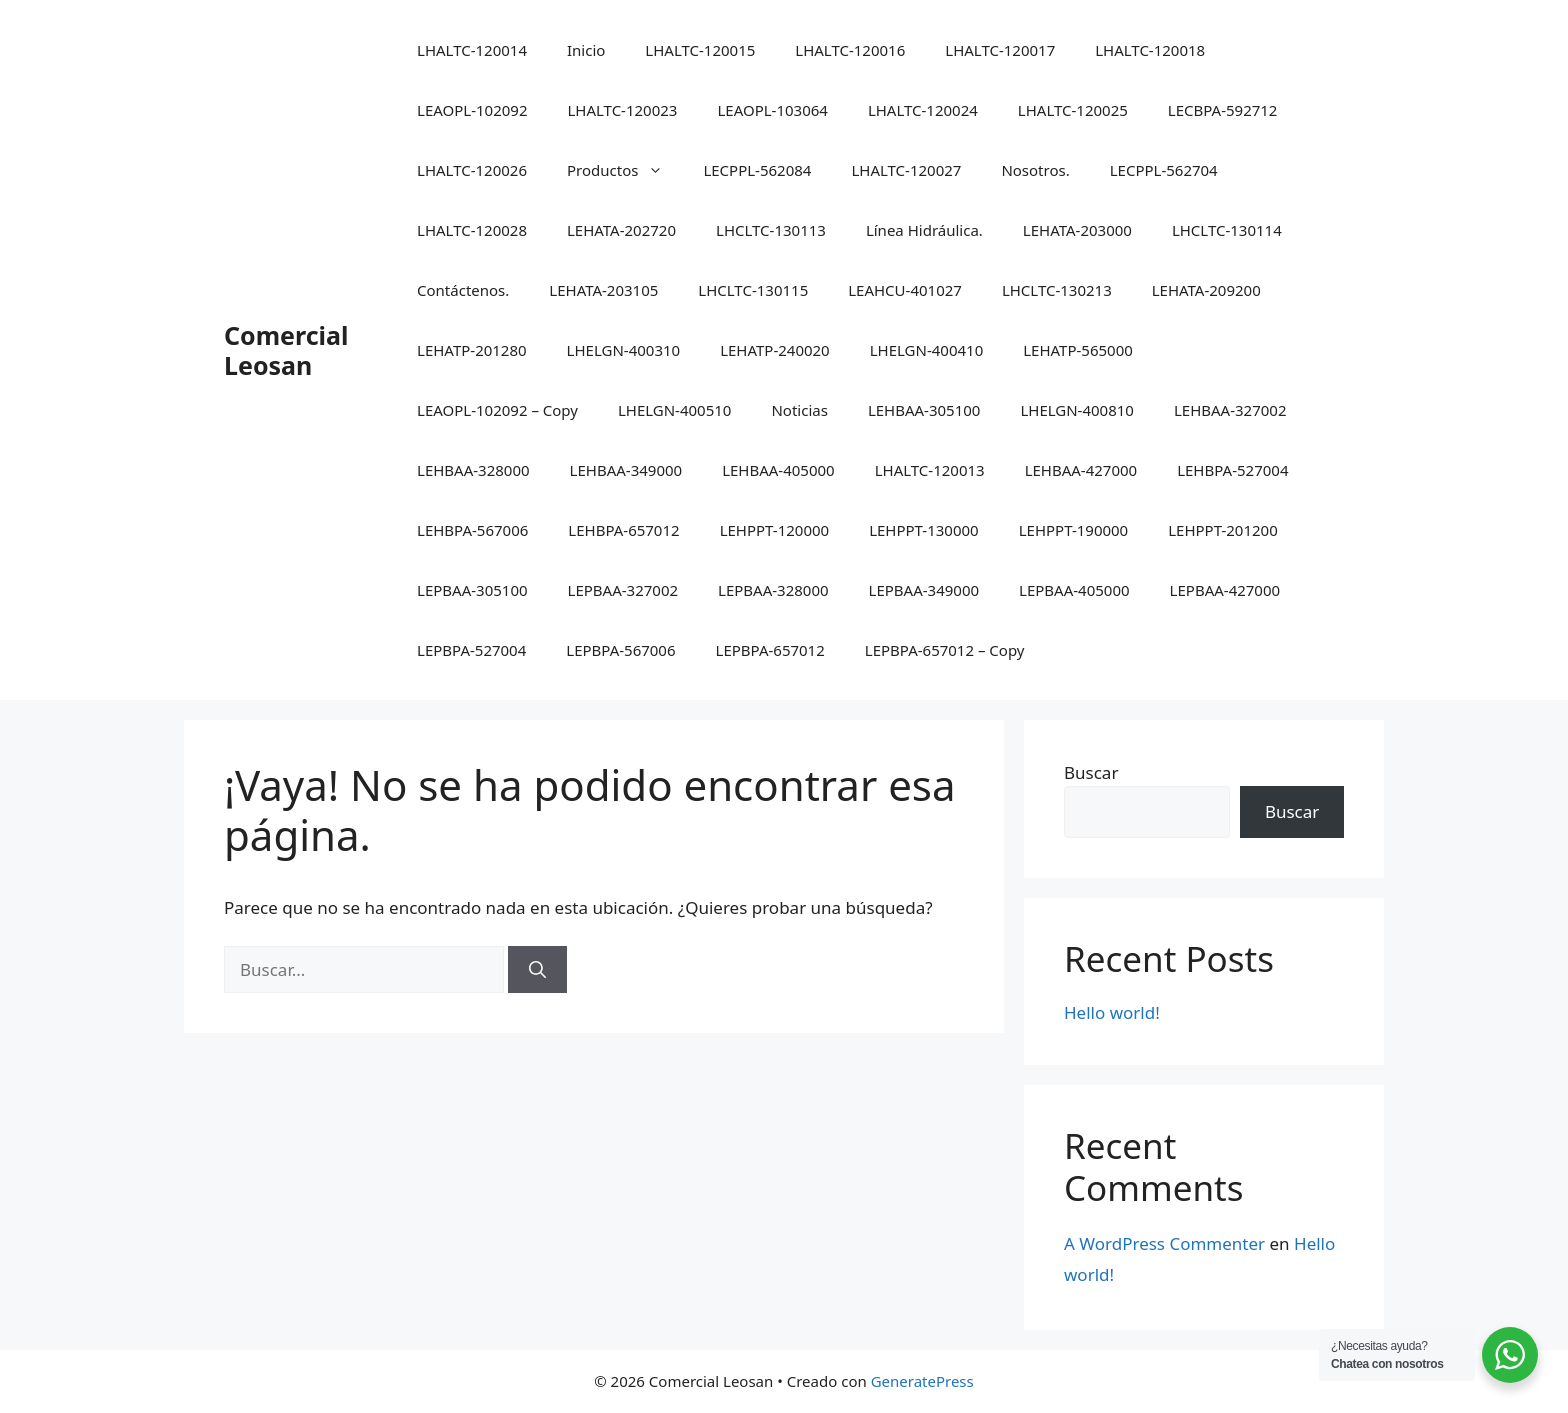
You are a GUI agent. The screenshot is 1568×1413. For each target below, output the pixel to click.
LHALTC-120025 (1073, 110)
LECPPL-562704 (1164, 170)
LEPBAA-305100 (472, 590)
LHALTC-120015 (700, 50)
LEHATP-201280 (472, 350)
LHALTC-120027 (906, 170)
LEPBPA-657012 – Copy (945, 650)
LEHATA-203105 (603, 290)
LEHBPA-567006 (472, 530)
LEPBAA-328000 (773, 590)
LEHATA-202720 (621, 230)
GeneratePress (922, 1381)
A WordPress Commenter (1164, 1243)
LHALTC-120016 (850, 50)
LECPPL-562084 (757, 170)
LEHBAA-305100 (924, 410)
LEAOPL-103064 (772, 110)
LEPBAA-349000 (924, 590)
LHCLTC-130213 (1057, 290)
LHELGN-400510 (675, 410)
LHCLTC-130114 (1227, 230)
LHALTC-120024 (923, 110)
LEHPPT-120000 (775, 530)
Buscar (1091, 772)
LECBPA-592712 (1223, 110)
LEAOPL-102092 (472, 110)
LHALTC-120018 (1150, 50)
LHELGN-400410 (927, 350)
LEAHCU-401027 (905, 290)
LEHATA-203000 (1077, 230)
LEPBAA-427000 (1225, 590)
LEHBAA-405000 (778, 470)
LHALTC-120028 (472, 230)
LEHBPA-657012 (623, 530)
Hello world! (1112, 1012)
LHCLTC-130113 (771, 230)
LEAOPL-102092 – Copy (497, 410)
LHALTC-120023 (622, 110)
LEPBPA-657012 (770, 650)
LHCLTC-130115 (753, 290)
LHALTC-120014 (472, 50)
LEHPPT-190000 (1074, 530)
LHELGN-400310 (624, 350)
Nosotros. (1035, 170)
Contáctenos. (463, 290)
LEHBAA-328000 (473, 470)
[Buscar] (537, 970)
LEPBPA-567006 (620, 650)
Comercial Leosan (286, 350)
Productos (625, 170)
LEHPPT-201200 (1223, 530)
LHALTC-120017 (1000, 50)
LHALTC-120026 (472, 170)
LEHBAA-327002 (1230, 410)
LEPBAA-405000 (1074, 590)
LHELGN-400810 (1077, 410)
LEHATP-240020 (775, 350)
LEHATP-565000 (1078, 350)
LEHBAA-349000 (626, 470)
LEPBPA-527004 (471, 650)
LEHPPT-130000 (924, 530)
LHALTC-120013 (930, 470)
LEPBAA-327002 (623, 590)
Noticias (799, 410)
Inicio (586, 50)
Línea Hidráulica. (924, 230)
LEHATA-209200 (1206, 290)
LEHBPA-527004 (1232, 470)
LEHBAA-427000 (1081, 470)
